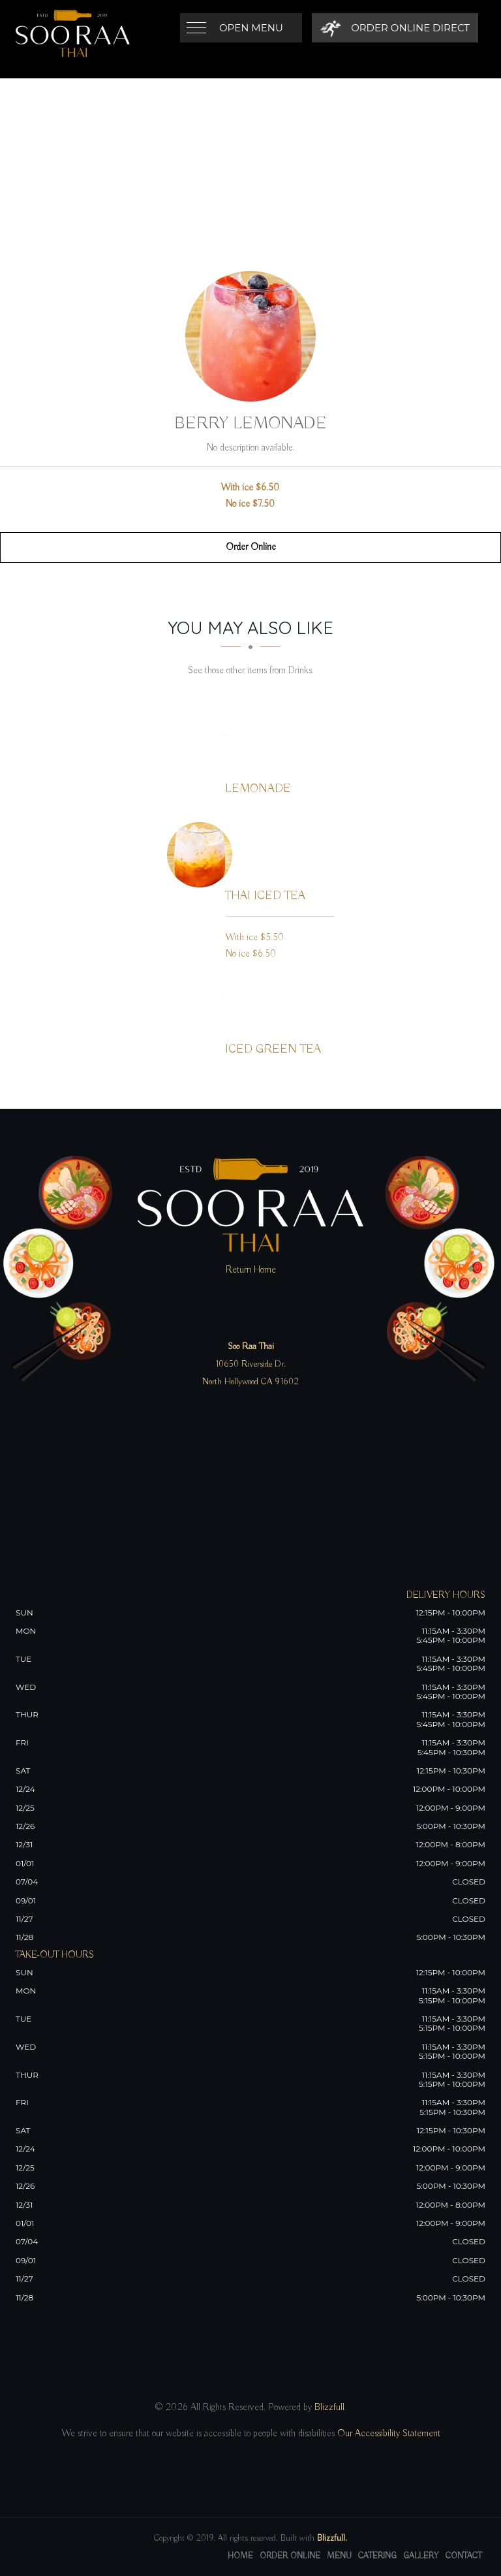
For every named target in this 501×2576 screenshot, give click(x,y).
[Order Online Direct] (395, 27)
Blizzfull (329, 2407)
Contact (464, 2556)
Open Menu (251, 28)
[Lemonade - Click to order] (203, 747)
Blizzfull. (332, 2538)
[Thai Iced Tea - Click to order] (203, 854)
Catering (377, 2556)
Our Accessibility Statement (387, 2434)
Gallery (421, 2556)
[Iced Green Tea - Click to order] (203, 1008)
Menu (339, 2556)
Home (240, 2556)
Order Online (251, 547)
